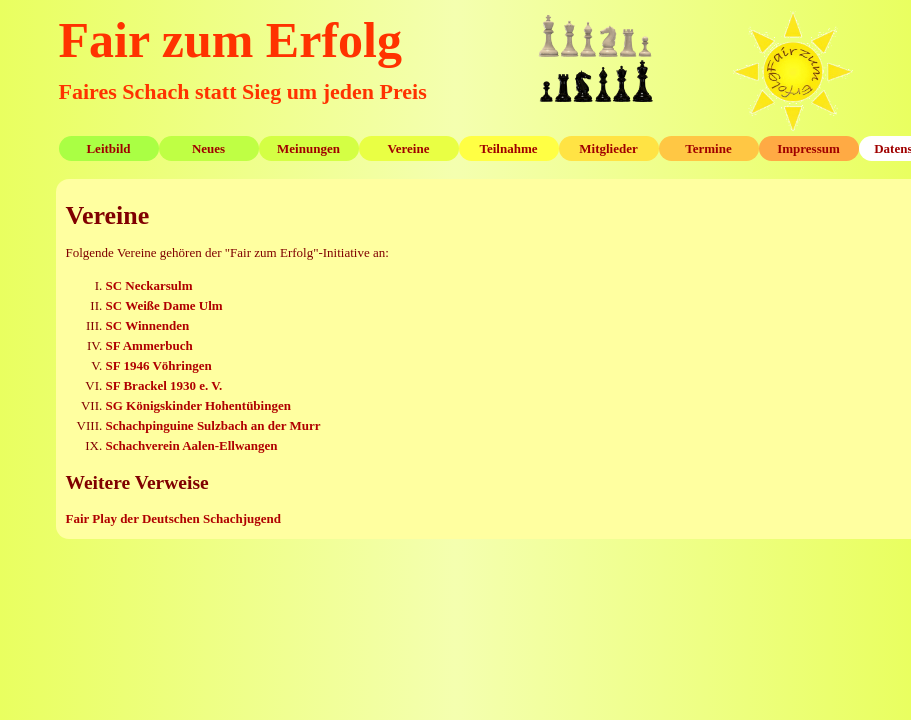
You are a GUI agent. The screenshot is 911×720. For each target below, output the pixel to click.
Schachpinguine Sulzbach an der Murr (213, 425)
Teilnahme (508, 148)
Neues (208, 148)
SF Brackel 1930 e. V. (164, 385)
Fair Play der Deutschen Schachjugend (173, 518)
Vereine (409, 148)
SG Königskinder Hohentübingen (198, 405)
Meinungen (308, 148)
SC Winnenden (148, 325)
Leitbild (108, 148)
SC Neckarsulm (149, 285)
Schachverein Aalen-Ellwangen (192, 445)
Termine (708, 148)
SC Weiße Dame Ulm (164, 305)
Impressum (808, 148)
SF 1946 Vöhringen (159, 365)
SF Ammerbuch (149, 345)
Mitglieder (608, 148)
